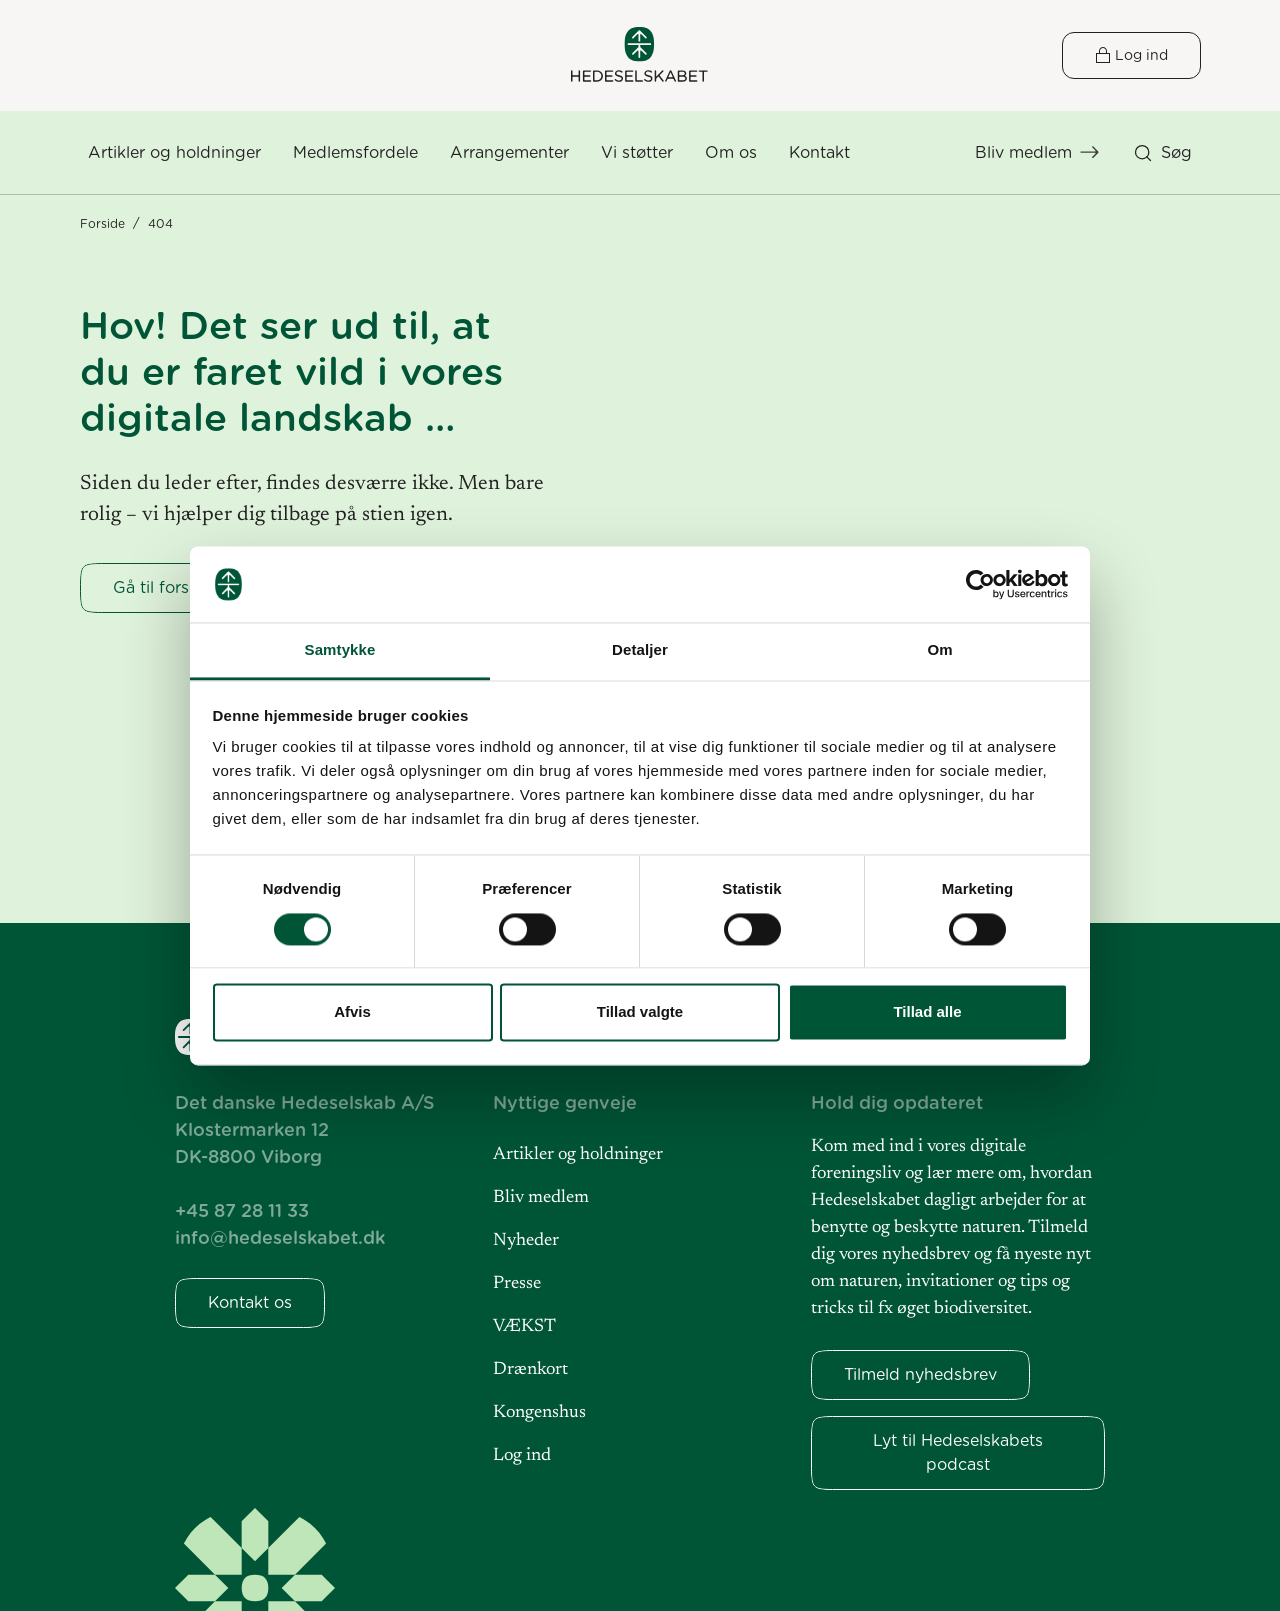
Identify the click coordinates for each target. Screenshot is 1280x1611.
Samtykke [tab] (340, 650)
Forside (102, 223)
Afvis (352, 1012)
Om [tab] (939, 650)
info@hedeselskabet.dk (280, 1237)
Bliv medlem (1023, 152)
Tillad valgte (640, 1012)
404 (160, 223)
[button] (731, 153)
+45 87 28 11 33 (242, 1210)
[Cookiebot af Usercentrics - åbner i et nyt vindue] (980, 584)
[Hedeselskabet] (639, 54)
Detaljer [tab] (640, 650)
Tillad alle (927, 1012)
